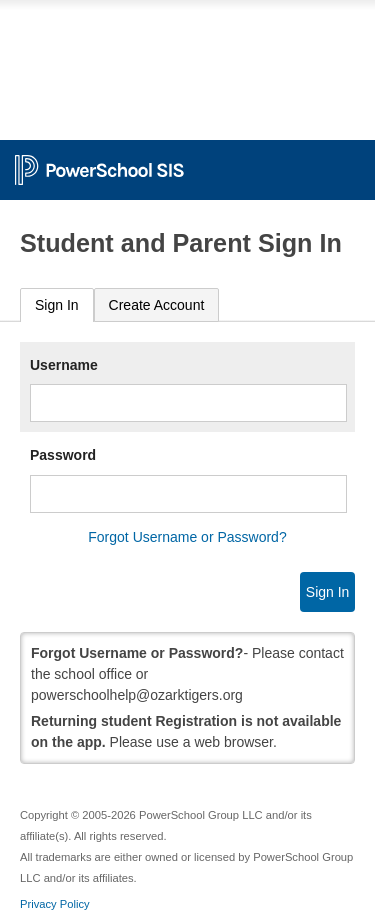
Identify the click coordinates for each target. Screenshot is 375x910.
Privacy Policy (55, 904)
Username (64, 365)
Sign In (57, 305)
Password (63, 455)
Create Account (157, 305)
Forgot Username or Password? (187, 537)
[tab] (57, 305)
